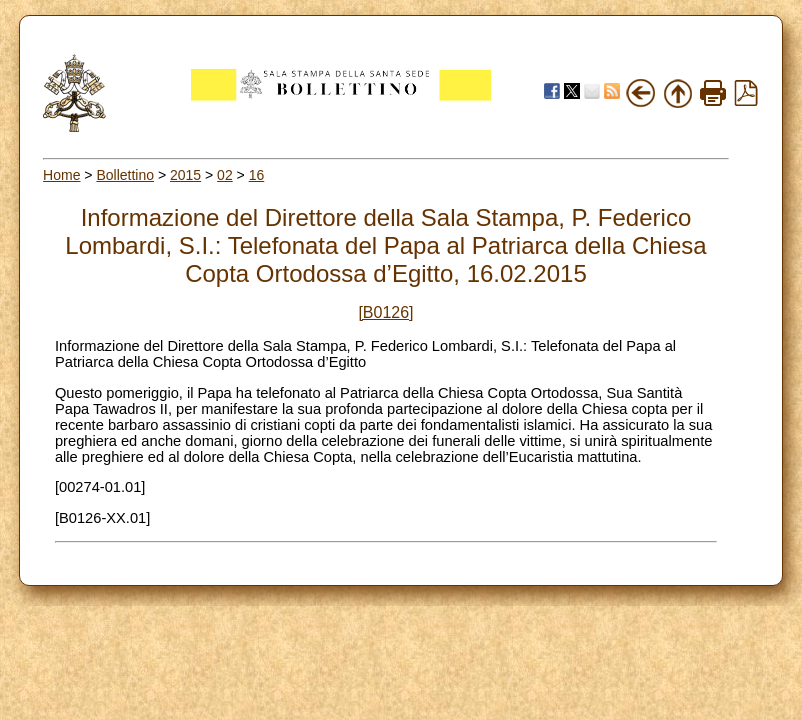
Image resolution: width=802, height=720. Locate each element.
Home (61, 175)
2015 (185, 175)
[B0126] (385, 312)
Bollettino (125, 175)
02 (225, 175)
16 (257, 175)
